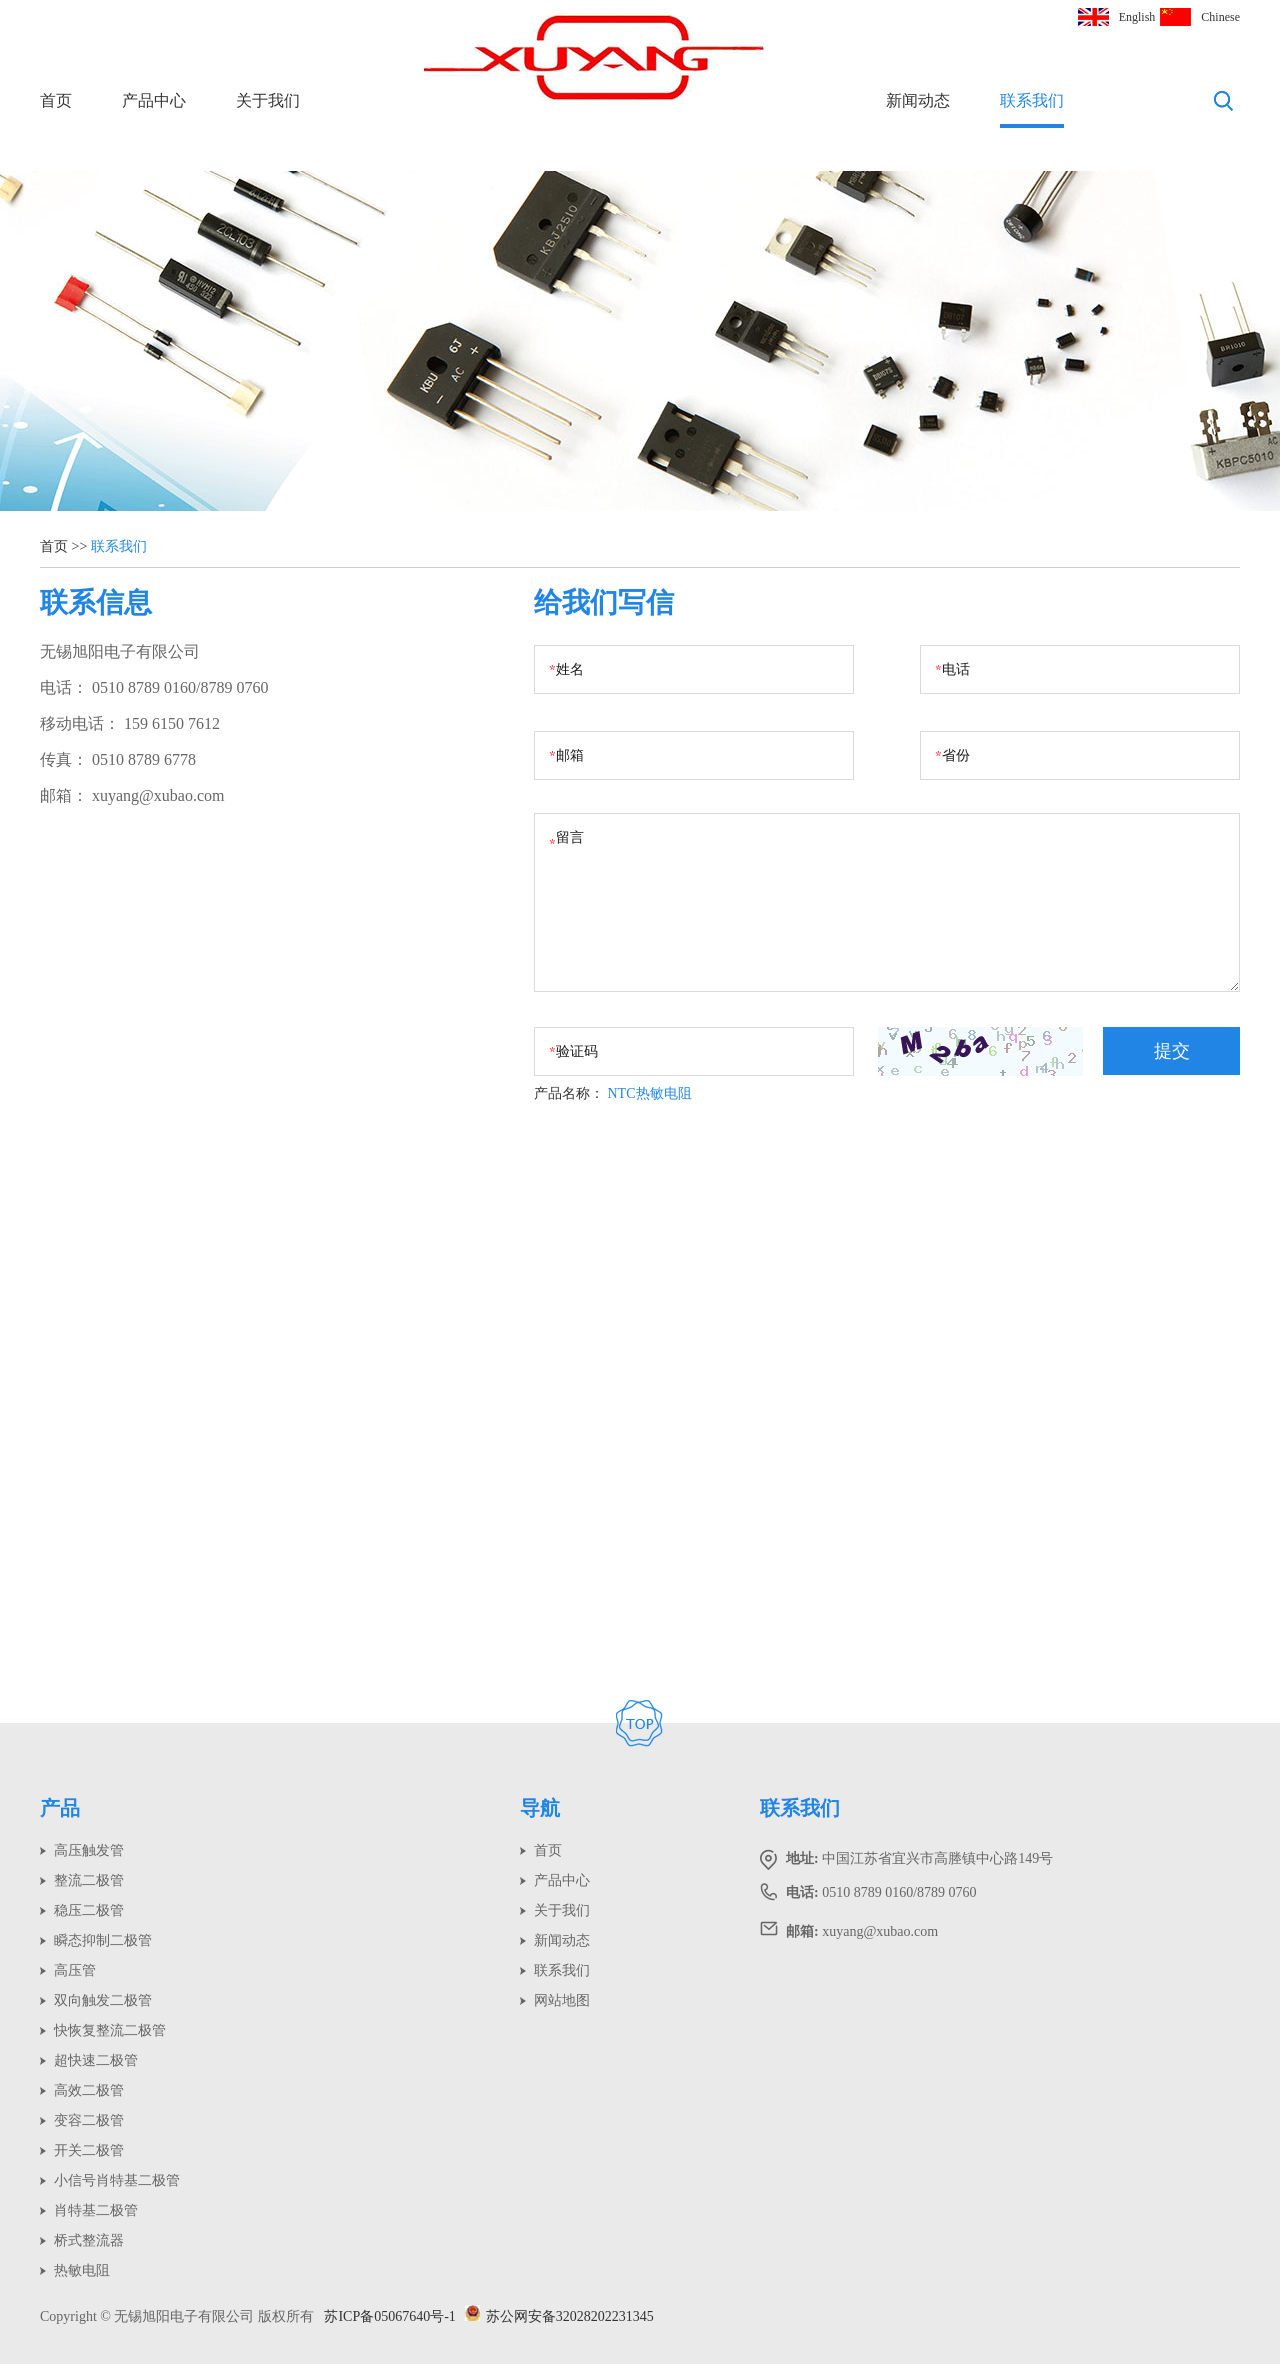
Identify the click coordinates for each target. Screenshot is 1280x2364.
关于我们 (268, 100)
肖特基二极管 (96, 2210)
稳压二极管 (89, 1910)
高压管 (75, 1970)
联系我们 (1032, 100)
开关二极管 (89, 2150)
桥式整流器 (89, 2240)
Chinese (1220, 17)
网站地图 (562, 2000)
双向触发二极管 (103, 2000)
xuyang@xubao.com (158, 795)
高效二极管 (89, 2090)
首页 (56, 100)
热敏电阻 (82, 2270)
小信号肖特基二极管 (117, 2180)
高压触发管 (89, 1850)
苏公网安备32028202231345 (559, 2316)
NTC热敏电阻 (650, 1093)
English (1137, 17)
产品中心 (154, 100)
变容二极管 (89, 2120)
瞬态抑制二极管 (103, 1940)
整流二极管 (89, 1880)
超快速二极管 (96, 2060)
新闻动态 (918, 100)
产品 (60, 1808)
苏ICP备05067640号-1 (389, 2316)
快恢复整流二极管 (110, 2030)
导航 (540, 1808)
